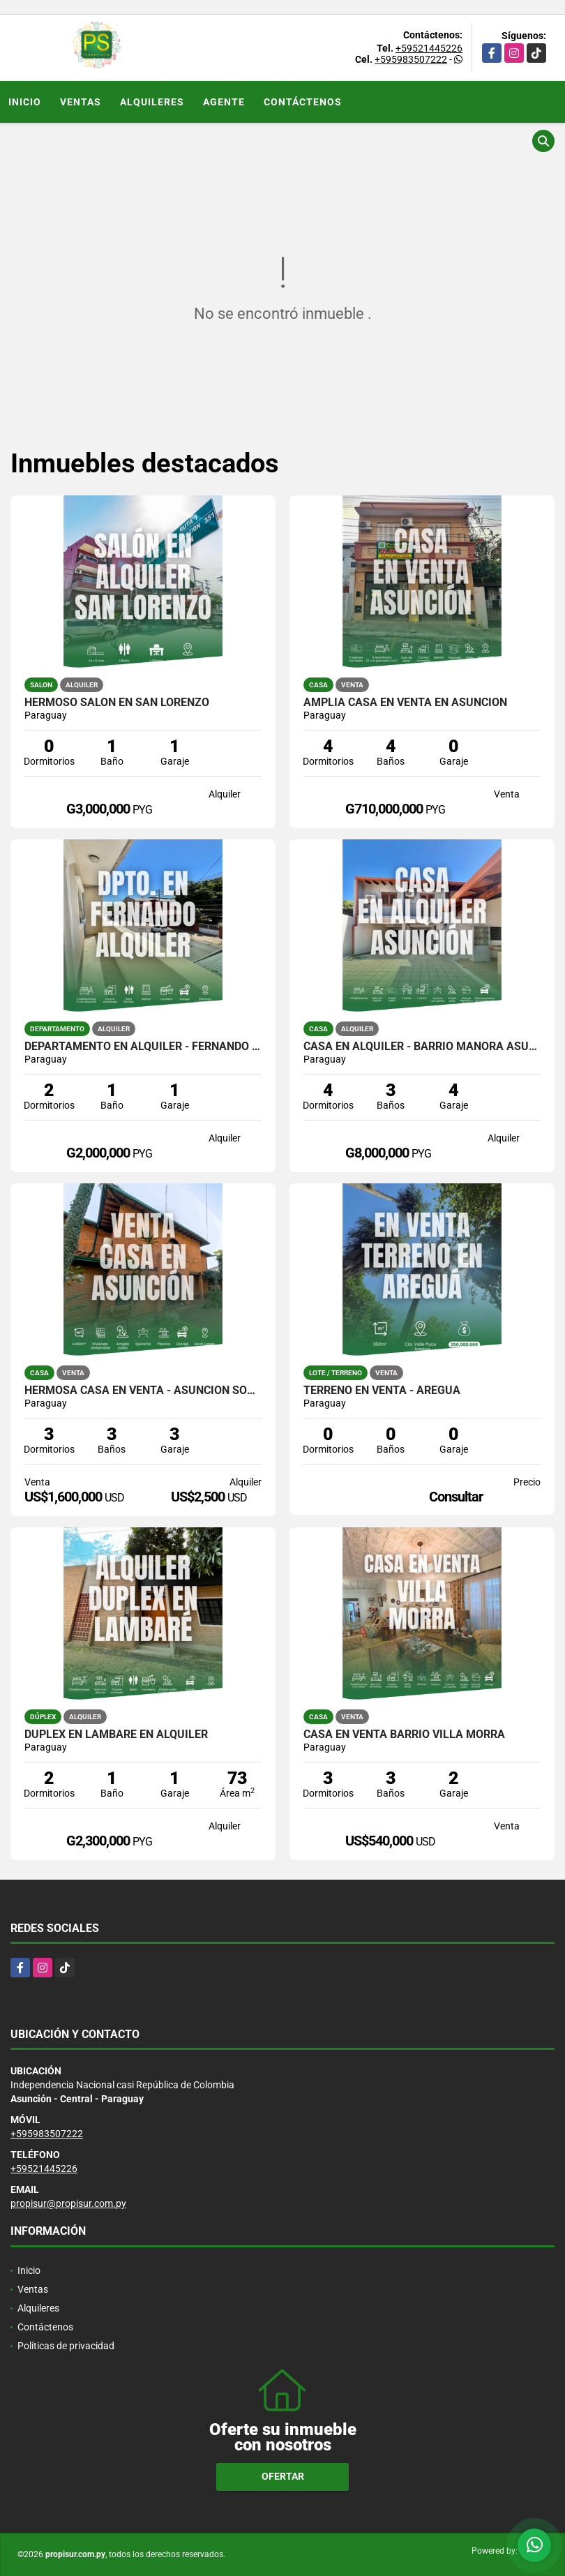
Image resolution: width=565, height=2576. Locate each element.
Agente (224, 101)
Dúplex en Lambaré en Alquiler (116, 1734)
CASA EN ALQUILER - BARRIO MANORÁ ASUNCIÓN (422, 1046)
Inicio (24, 101)
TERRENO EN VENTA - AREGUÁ (381, 1390)
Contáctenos (303, 101)
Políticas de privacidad (65, 2345)
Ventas (80, 101)
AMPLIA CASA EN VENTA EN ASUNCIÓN (405, 702)
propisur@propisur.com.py (68, 2203)
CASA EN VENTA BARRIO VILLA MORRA (404, 1734)
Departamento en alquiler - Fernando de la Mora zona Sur (143, 1046)
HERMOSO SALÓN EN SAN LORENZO (116, 702)
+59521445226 (429, 48)
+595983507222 (411, 59)
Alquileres (152, 101)
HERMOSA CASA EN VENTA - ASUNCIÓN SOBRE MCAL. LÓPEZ (143, 1390)
